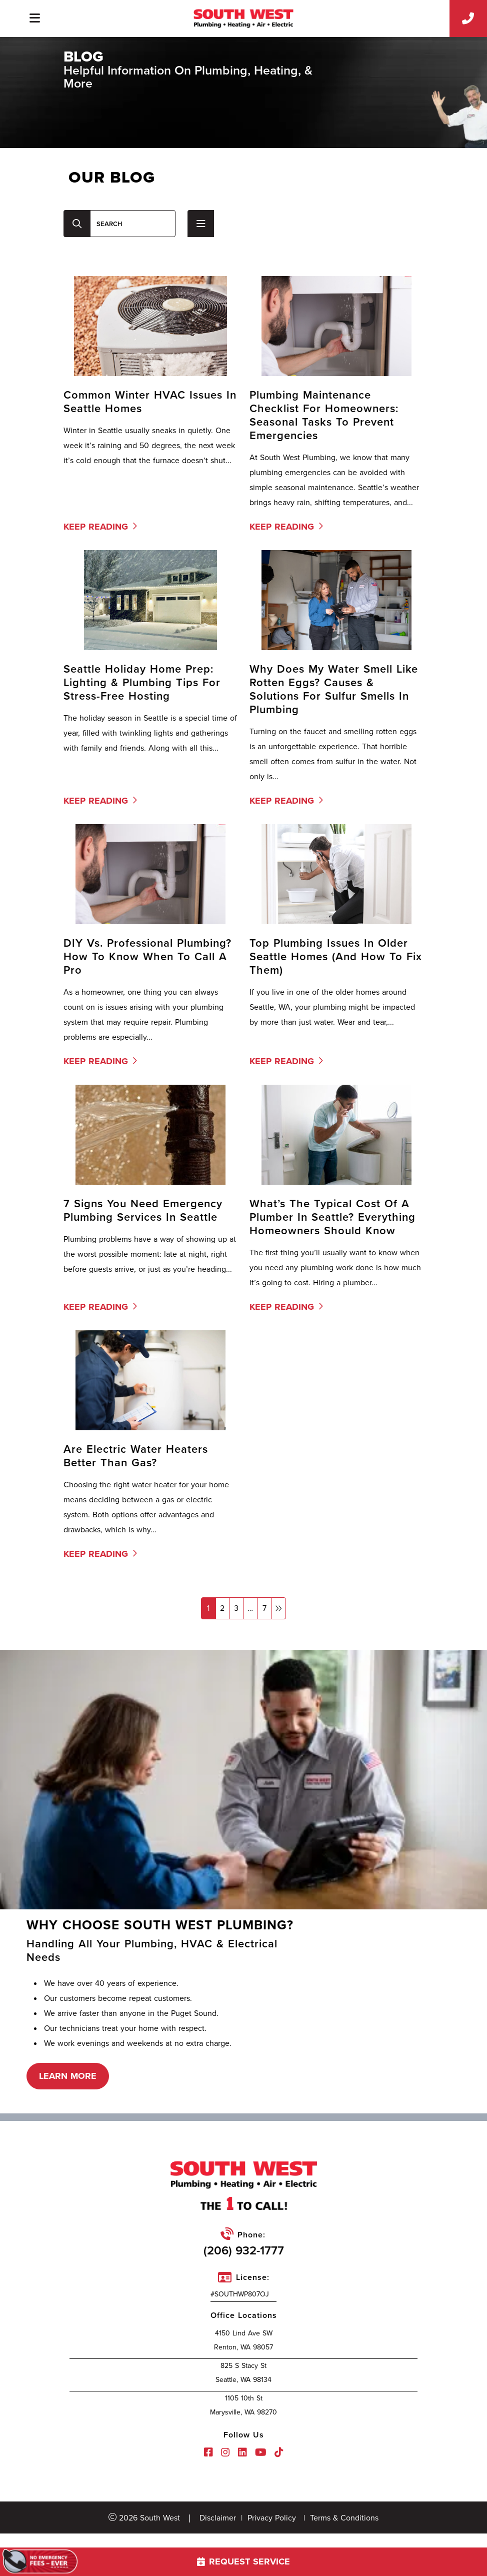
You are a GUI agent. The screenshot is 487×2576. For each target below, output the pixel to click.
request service (243, 2561)
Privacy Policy (272, 2517)
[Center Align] (77, 223)
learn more (67, 2075)
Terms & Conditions (344, 2517)
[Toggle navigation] (34, 18)
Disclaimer (218, 2517)
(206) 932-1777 (244, 2250)
